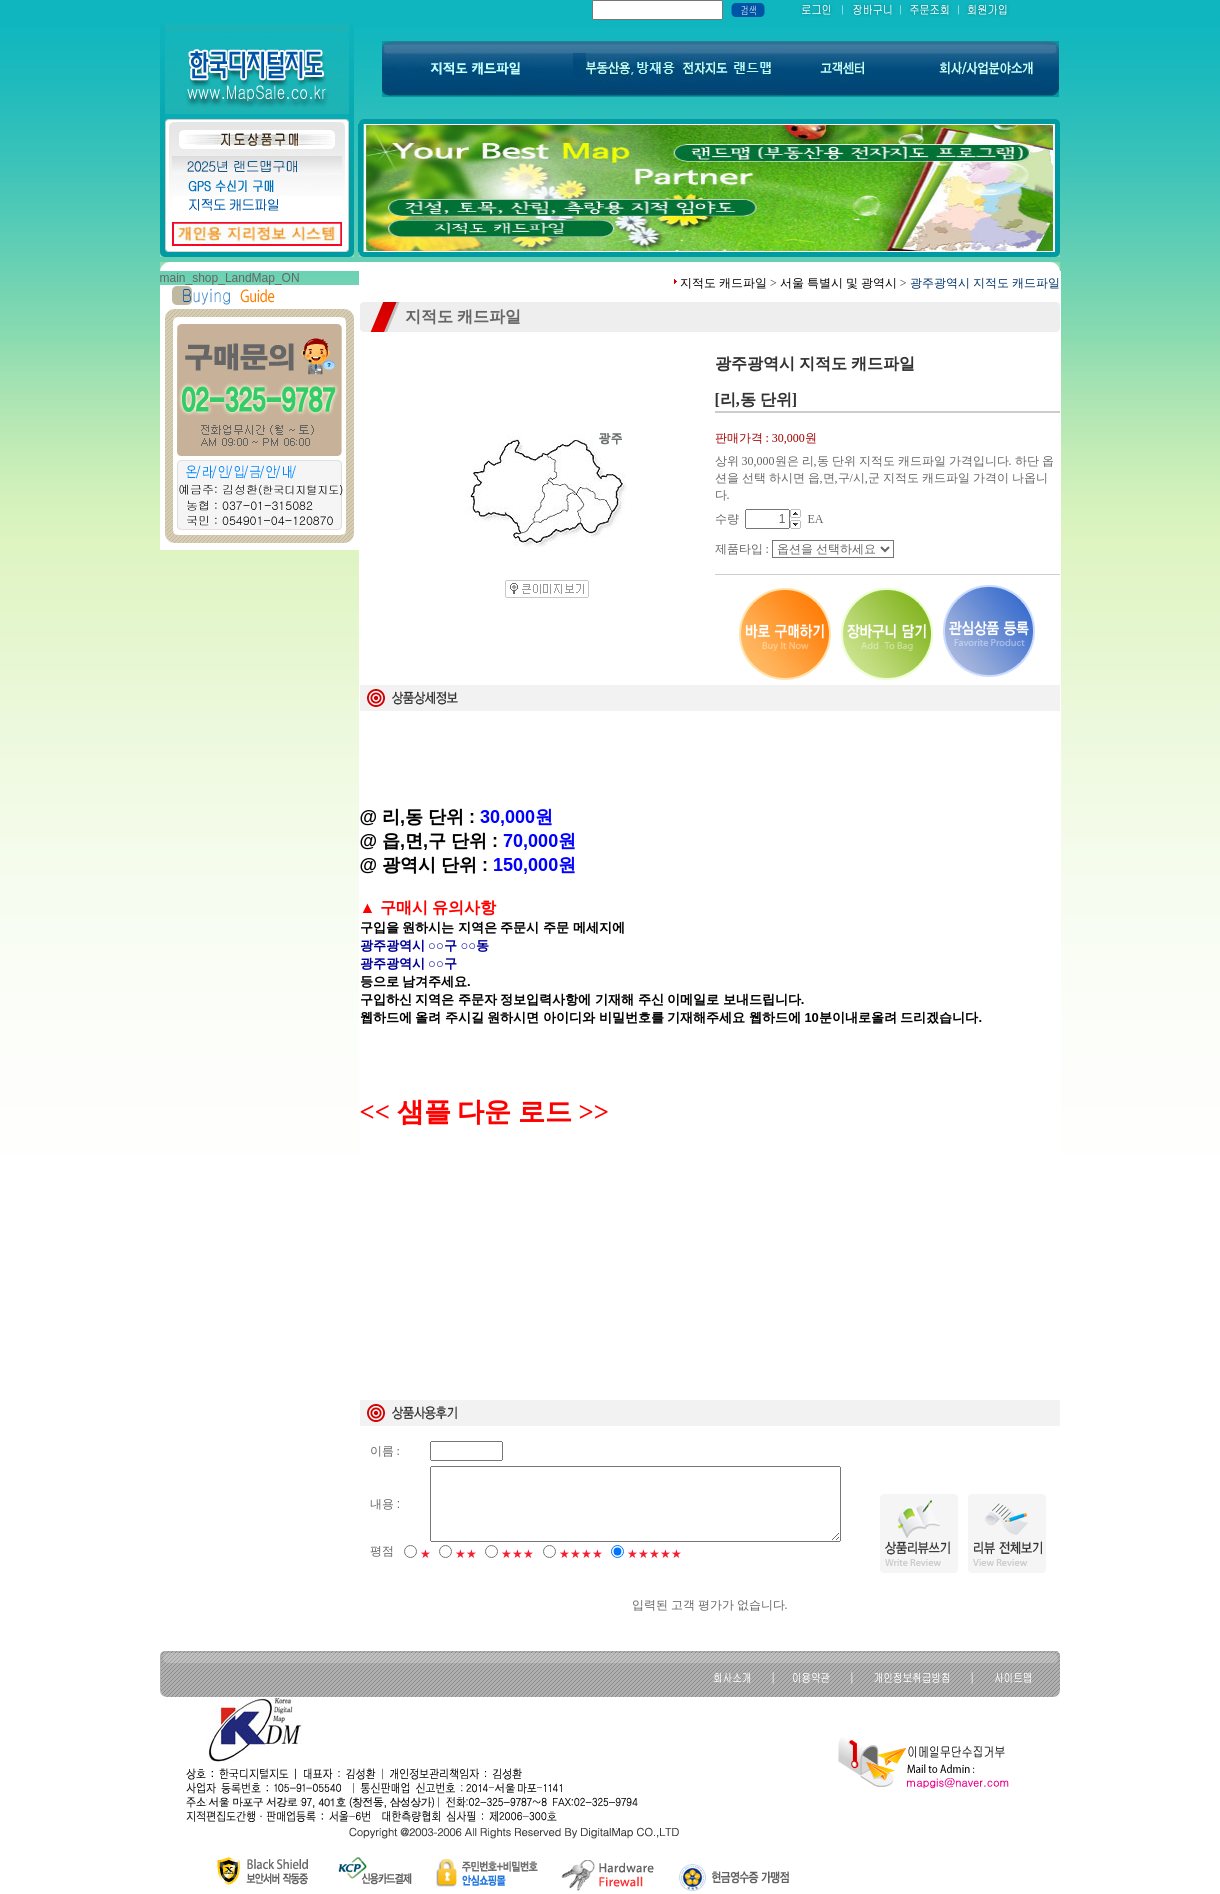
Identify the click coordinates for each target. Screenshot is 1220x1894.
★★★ (517, 1554)
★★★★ (581, 1554)
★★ (466, 1554)
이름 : (385, 1451)
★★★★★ (654, 1554)
